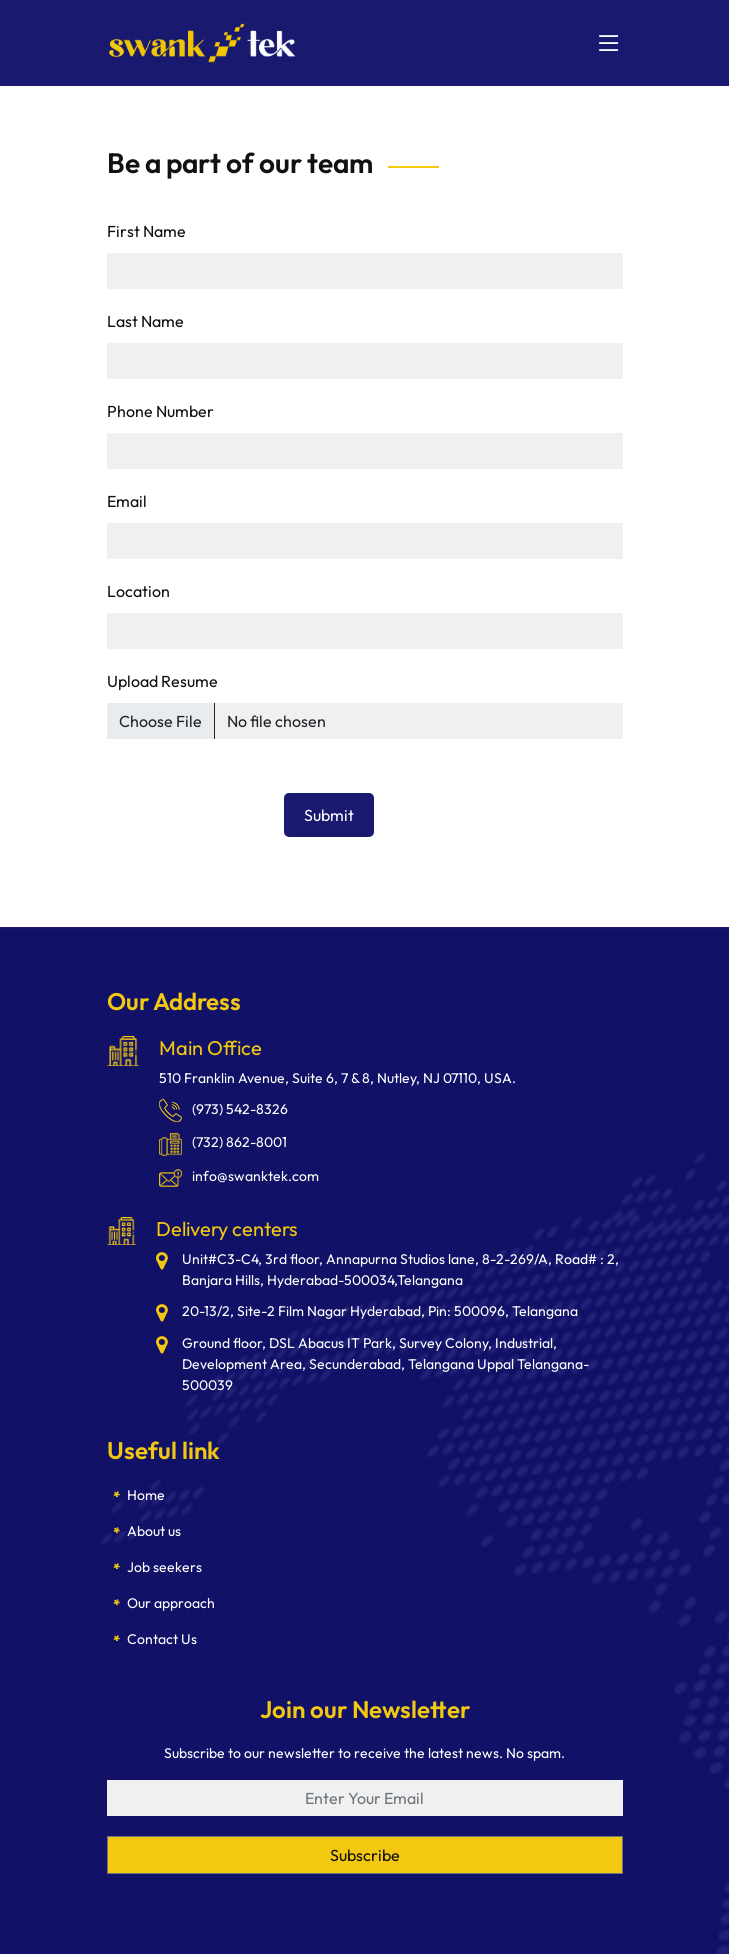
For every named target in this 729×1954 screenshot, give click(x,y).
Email (127, 501)
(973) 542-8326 (223, 1109)
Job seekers (164, 1567)
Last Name (145, 321)
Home (146, 1495)
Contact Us (162, 1639)
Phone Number (160, 411)
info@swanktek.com (239, 1176)
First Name (146, 231)
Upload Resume (162, 681)
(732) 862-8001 (223, 1142)
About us (154, 1531)
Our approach (171, 1603)
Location (138, 591)
